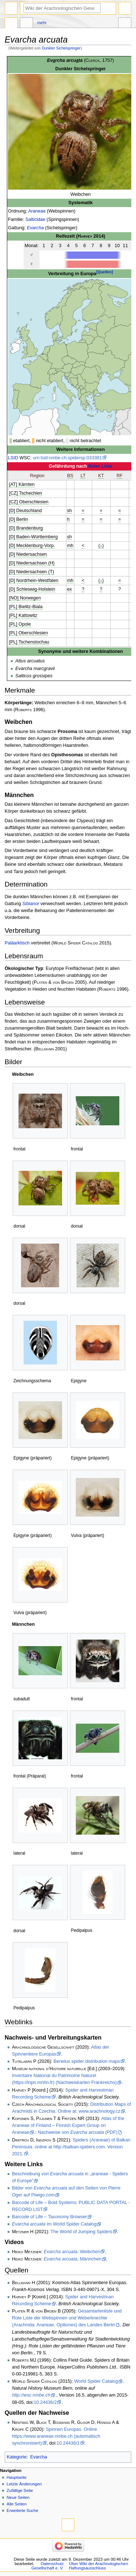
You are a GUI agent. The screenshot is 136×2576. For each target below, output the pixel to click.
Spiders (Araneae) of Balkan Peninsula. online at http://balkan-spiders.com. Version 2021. (71, 2146)
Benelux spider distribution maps (87, 2061)
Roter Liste (100, 466)
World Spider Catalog (96, 2381)
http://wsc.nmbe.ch (31, 2395)
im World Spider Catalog (54, 2224)
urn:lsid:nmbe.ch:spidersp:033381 (67, 457)
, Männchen (73, 2259)
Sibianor (30, 903)
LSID (13, 457)
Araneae (37, 211)
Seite (11, 23)
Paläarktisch (17, 943)
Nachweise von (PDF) (78, 2132)
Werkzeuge (125, 23)
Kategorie (16, 2457)
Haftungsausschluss (87, 2568)
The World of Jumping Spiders (81, 2231)
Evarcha (35, 227)
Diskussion (26, 23)
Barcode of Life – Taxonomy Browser (49, 2216)
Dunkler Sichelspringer (61, 48)
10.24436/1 (68, 2443)
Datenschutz (52, 2563)
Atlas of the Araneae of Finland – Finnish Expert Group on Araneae (68, 2125)
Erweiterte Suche (22, 2510)
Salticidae (35, 219)
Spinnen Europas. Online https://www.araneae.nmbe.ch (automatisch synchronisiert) (56, 2436)
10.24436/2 (45, 2402)
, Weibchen (72, 2251)
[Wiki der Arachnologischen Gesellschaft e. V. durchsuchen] (62, 8)
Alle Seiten (16, 2504)
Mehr (42, 22)
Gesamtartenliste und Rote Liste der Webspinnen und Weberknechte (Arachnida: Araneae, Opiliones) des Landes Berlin (66, 2318)
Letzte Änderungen (24, 2484)
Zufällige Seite (20, 2490)
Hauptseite (16, 2477)
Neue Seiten (18, 2497)
